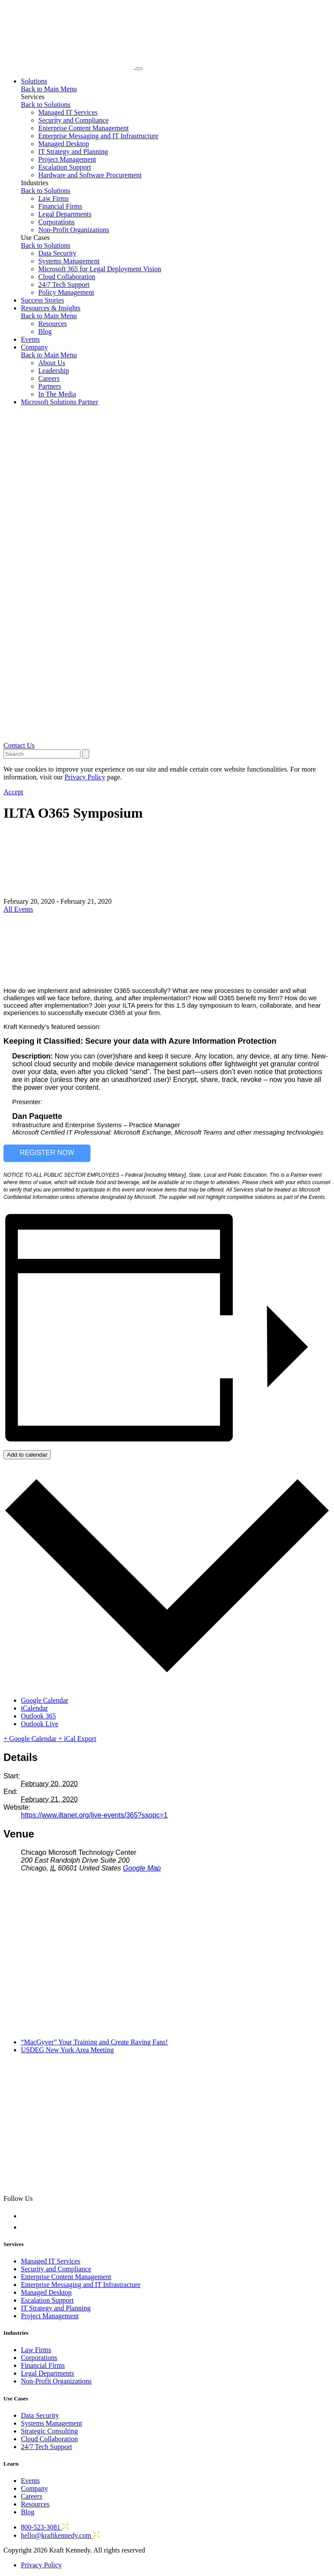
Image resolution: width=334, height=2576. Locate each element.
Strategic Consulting (49, 2431)
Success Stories (42, 300)
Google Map (142, 1868)
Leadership (53, 370)
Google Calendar (44, 1700)
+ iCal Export (77, 1738)
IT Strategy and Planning (73, 151)
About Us (51, 362)
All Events (18, 909)
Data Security (57, 253)
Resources (52, 323)
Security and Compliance (73, 120)
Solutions (34, 81)
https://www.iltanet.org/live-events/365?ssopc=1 (94, 1815)
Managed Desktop (63, 143)
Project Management (67, 159)
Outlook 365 (38, 1716)
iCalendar (34, 1708)
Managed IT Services (68, 112)
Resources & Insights (50, 308)
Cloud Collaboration (66, 276)
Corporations (56, 222)
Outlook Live (39, 1723)
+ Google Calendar (30, 1738)
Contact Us (19, 745)
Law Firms (53, 198)
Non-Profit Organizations (73, 229)
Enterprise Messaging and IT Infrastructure (98, 136)
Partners (49, 386)
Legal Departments (64, 214)
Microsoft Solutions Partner (59, 402)
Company (34, 347)
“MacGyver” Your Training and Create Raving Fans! (94, 2042)
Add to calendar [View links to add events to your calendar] (27, 1454)
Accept (13, 791)
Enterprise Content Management (83, 128)
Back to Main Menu (49, 89)
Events (30, 339)
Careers (49, 378)
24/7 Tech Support (64, 284)
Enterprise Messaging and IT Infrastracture (80, 2284)
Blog (45, 331)
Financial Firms (60, 206)
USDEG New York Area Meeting (67, 2049)
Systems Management (69, 261)
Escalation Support (64, 167)
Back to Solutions (45, 104)
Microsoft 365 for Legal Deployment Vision (99, 269)
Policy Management (66, 292)
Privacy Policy (41, 2565)
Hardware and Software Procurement (90, 175)
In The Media (57, 394)
